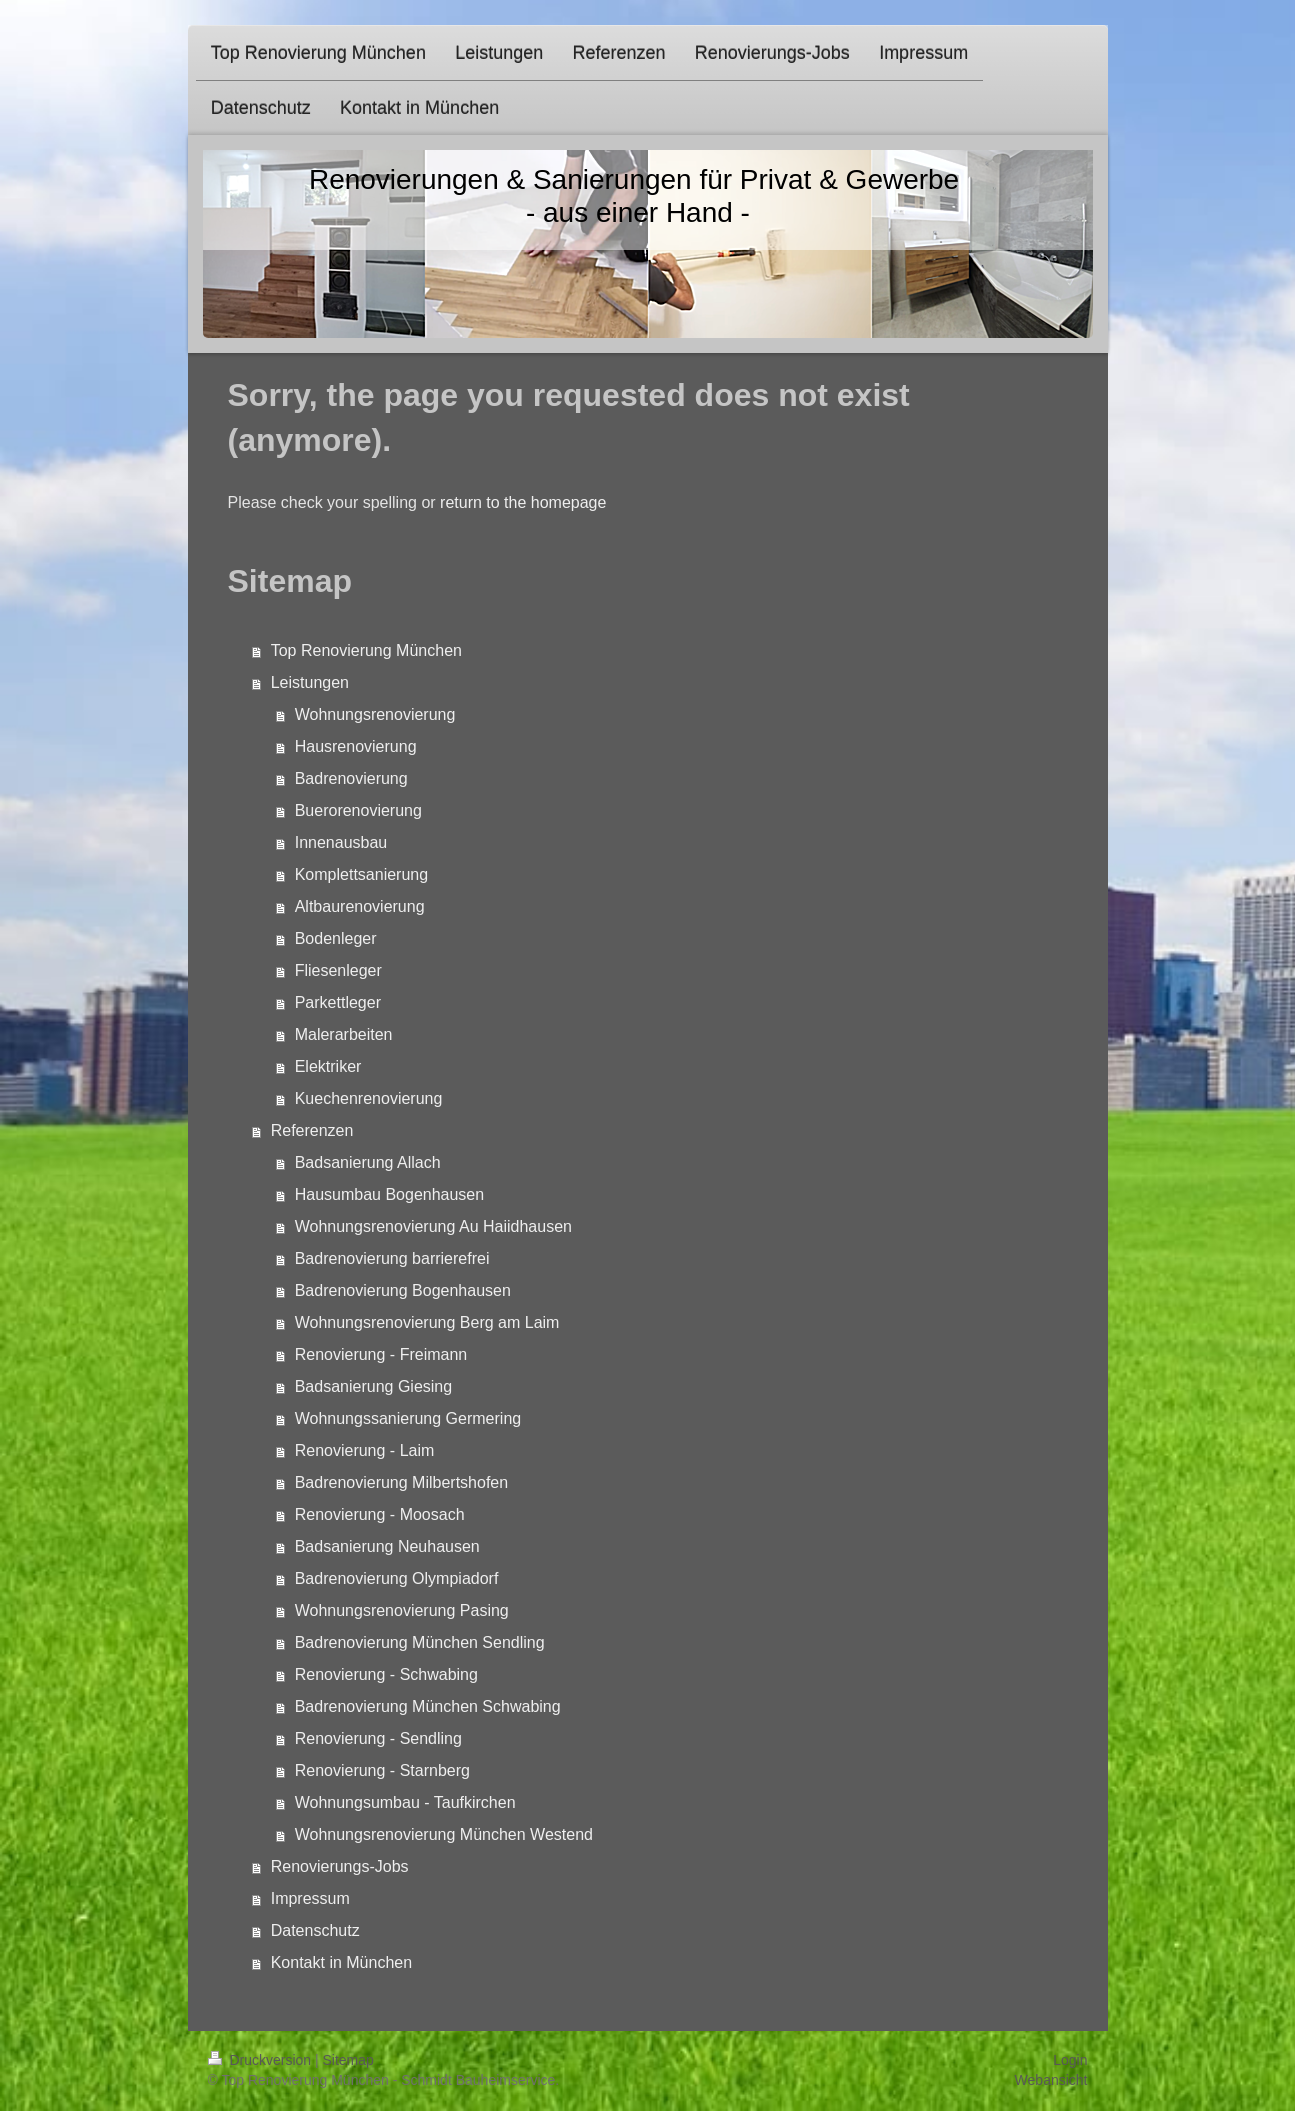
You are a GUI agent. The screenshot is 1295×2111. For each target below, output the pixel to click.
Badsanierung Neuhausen (387, 1546)
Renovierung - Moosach (380, 1514)
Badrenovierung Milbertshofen (401, 1482)
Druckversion (261, 2060)
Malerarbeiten (344, 1034)
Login (1070, 2060)
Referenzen (312, 1130)
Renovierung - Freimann (381, 1354)
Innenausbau (341, 842)
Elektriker (328, 1066)
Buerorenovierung (358, 810)
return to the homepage (523, 502)
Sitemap (348, 2060)
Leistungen (310, 682)
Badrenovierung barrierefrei (392, 1258)
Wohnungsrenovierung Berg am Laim (427, 1322)
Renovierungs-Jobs (340, 1866)
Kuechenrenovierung (369, 1098)
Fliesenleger (338, 970)
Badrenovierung (351, 778)
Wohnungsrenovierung (375, 714)
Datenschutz (315, 1930)
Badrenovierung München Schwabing (428, 1706)
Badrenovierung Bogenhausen (403, 1290)
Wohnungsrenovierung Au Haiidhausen (433, 1226)
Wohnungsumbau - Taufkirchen (405, 1802)
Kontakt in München (341, 1962)
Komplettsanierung (361, 874)
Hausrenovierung (356, 746)
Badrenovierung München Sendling (420, 1642)
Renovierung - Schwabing (386, 1674)
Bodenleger (336, 938)
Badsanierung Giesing (373, 1386)
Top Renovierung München (366, 650)
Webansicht (1051, 2080)
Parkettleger (338, 1002)
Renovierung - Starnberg (382, 1770)
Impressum (310, 1898)
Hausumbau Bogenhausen (389, 1194)
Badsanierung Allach (368, 1162)
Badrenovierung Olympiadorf (397, 1578)
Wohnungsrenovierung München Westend (444, 1834)
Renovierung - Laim (365, 1450)
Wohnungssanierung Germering (408, 1418)
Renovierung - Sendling (378, 1738)
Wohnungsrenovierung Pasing (402, 1610)
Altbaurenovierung (360, 906)
